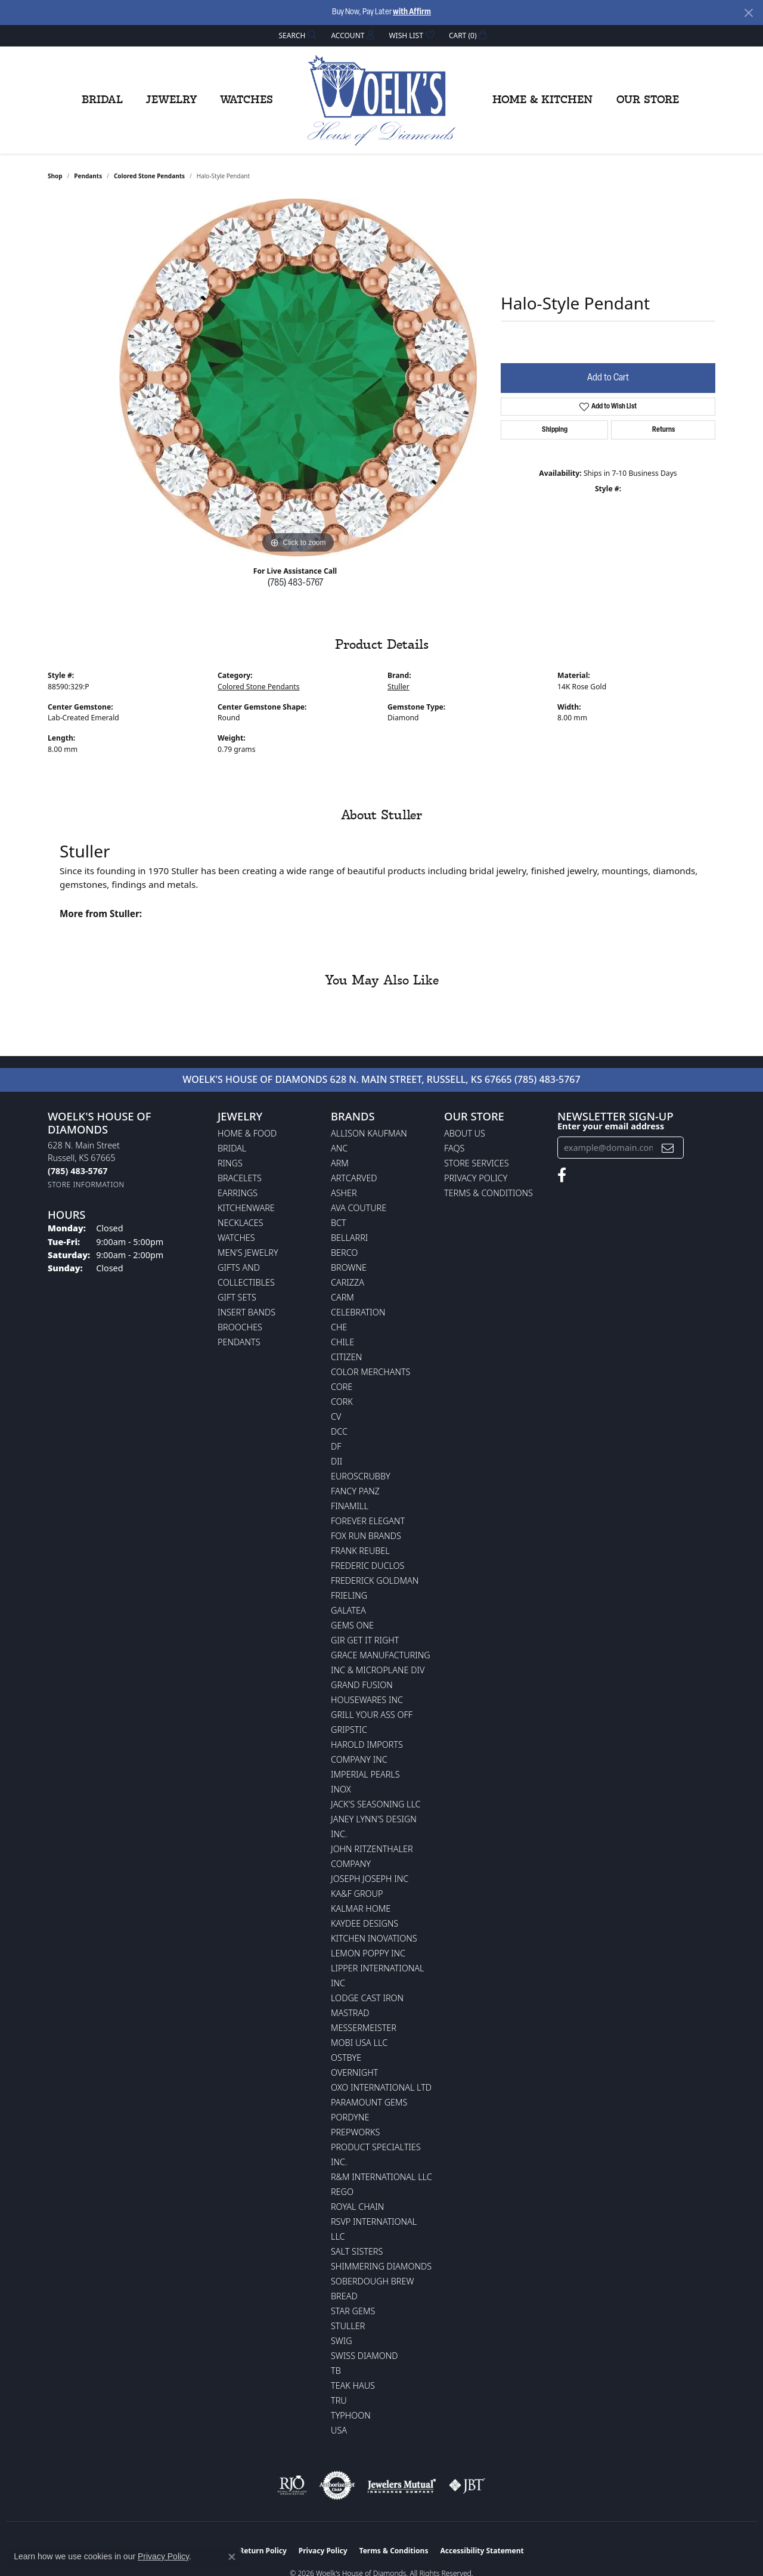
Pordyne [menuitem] (350, 2117)
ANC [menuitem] (339, 1148)
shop (55, 176)
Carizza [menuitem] (347, 1282)
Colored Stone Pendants (149, 176)
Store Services (476, 1163)
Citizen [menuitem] (346, 1357)
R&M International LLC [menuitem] (381, 2176)
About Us (464, 1133)
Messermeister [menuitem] (363, 2027)
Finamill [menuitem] (349, 1506)
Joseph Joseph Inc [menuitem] (369, 1878)
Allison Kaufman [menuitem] (369, 1133)
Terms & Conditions (488, 1193)
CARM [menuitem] (342, 1297)
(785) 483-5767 (295, 583)
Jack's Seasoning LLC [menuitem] (376, 1804)
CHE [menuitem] (339, 1327)
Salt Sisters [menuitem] (357, 2251)
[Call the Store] (77, 1170)
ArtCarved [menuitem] (354, 1178)
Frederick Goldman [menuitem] (374, 1580)
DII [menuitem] (336, 1461)
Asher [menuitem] (344, 1193)
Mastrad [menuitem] (350, 2012)
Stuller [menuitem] (348, 2326)
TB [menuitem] (336, 2370)
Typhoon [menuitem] (351, 2415)
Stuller (398, 687)
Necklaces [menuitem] (240, 1222)
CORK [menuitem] (342, 1401)
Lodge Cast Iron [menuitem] (367, 1998)
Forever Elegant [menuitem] (368, 1521)
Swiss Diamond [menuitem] (364, 2355)
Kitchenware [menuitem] (246, 1207)
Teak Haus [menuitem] (353, 2385)
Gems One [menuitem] (352, 1625)
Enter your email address (610, 1126)
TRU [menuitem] (339, 2400)
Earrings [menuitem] (238, 1193)
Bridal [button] (102, 100)
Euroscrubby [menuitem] (360, 1476)
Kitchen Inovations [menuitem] (374, 1938)
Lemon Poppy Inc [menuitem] (368, 1953)
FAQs (454, 1148)
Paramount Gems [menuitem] (369, 2102)
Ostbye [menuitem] (346, 2057)
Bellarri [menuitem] (349, 1237)
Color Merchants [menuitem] (370, 1371)
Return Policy (263, 2551)
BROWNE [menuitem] (349, 1267)
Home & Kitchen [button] (542, 100)
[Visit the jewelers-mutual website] (401, 2485)
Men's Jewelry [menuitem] (248, 1252)
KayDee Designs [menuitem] (364, 1923)
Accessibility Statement (481, 2551)
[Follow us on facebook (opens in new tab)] (561, 1175)
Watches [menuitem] (236, 1237)
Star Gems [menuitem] (353, 2311)
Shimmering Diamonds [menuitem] (381, 2266)
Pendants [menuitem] (239, 1342)
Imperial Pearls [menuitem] (365, 1774)
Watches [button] (246, 100)
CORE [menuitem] (341, 1386)
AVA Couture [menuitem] (358, 1207)
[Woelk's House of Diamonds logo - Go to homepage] (381, 100)
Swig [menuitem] (341, 2340)
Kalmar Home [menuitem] (360, 1908)
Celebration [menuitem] (358, 1312)
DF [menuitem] (336, 1446)
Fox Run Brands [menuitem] (366, 1535)
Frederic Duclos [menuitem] (367, 1565)
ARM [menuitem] (340, 1163)
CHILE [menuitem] (342, 1342)
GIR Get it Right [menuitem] (365, 1640)
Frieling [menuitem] (349, 1595)
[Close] (748, 12)
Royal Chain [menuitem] (357, 2206)
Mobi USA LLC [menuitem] (359, 2042)
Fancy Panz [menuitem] (355, 1491)
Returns (663, 430)
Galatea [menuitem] (348, 1610)
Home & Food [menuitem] (247, 1133)
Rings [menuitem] (230, 1163)
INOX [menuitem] (341, 1789)
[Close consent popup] (231, 2556)
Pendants (88, 176)
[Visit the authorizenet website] (337, 2485)
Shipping (554, 430)
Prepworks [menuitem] (355, 2132)
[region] (298, 377)
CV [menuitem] (336, 1416)
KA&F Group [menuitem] (357, 1893)
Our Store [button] (647, 100)
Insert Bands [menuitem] (246, 1312)
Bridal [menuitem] (232, 1148)
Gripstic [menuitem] (349, 1729)
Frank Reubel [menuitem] (360, 1550)
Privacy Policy (475, 1178)
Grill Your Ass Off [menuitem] (371, 1714)
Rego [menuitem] (342, 2191)
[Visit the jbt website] (467, 2485)
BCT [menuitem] (338, 1222)
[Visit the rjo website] (292, 2485)
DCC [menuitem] (339, 1431)
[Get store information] (86, 1184)
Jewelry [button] (171, 100)
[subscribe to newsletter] (667, 1147)
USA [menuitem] (339, 2430)
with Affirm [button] (412, 12)
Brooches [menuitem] (240, 1327)
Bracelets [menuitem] (240, 1178)
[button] (297, 35)
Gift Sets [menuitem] (237, 1297)
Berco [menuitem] (344, 1252)
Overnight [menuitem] (354, 2072)
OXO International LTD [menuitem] (381, 2087)
